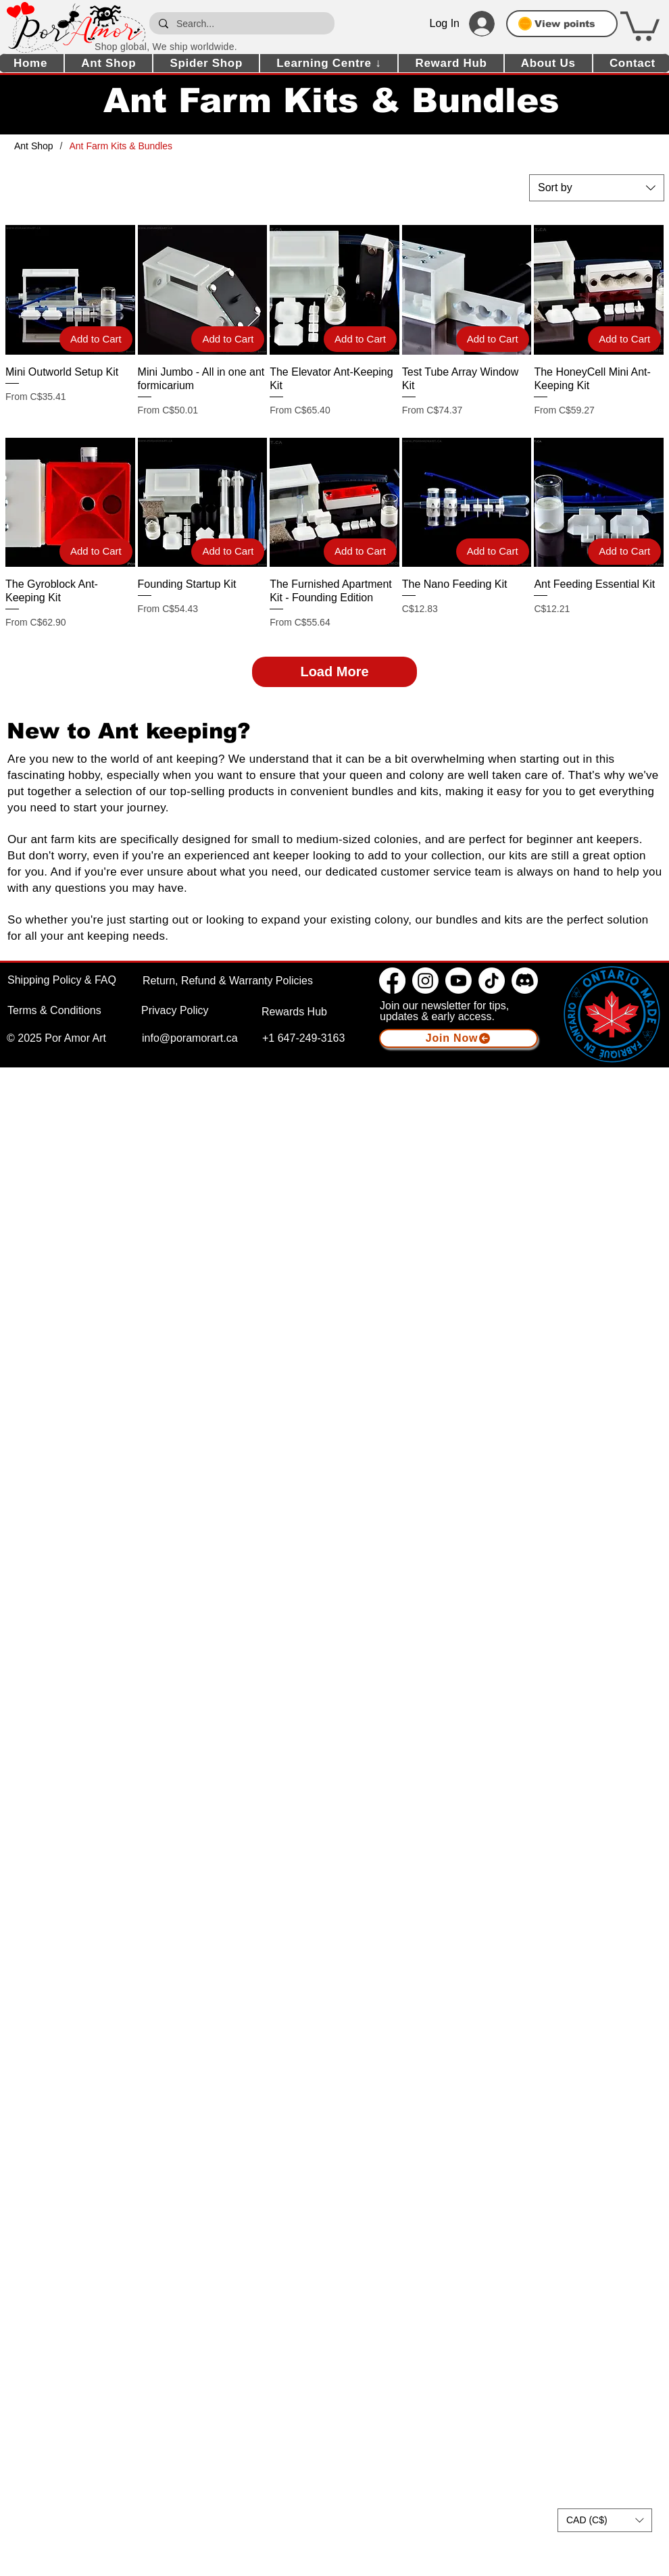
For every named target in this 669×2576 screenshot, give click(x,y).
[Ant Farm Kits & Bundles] (121, 145)
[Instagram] (425, 980)
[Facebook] (392, 980)
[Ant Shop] (33, 145)
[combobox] (596, 187)
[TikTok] (491, 980)
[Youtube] (458, 980)
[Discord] (525, 980)
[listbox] (605, 2520)
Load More (334, 671)
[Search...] (241, 23)
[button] (640, 24)
